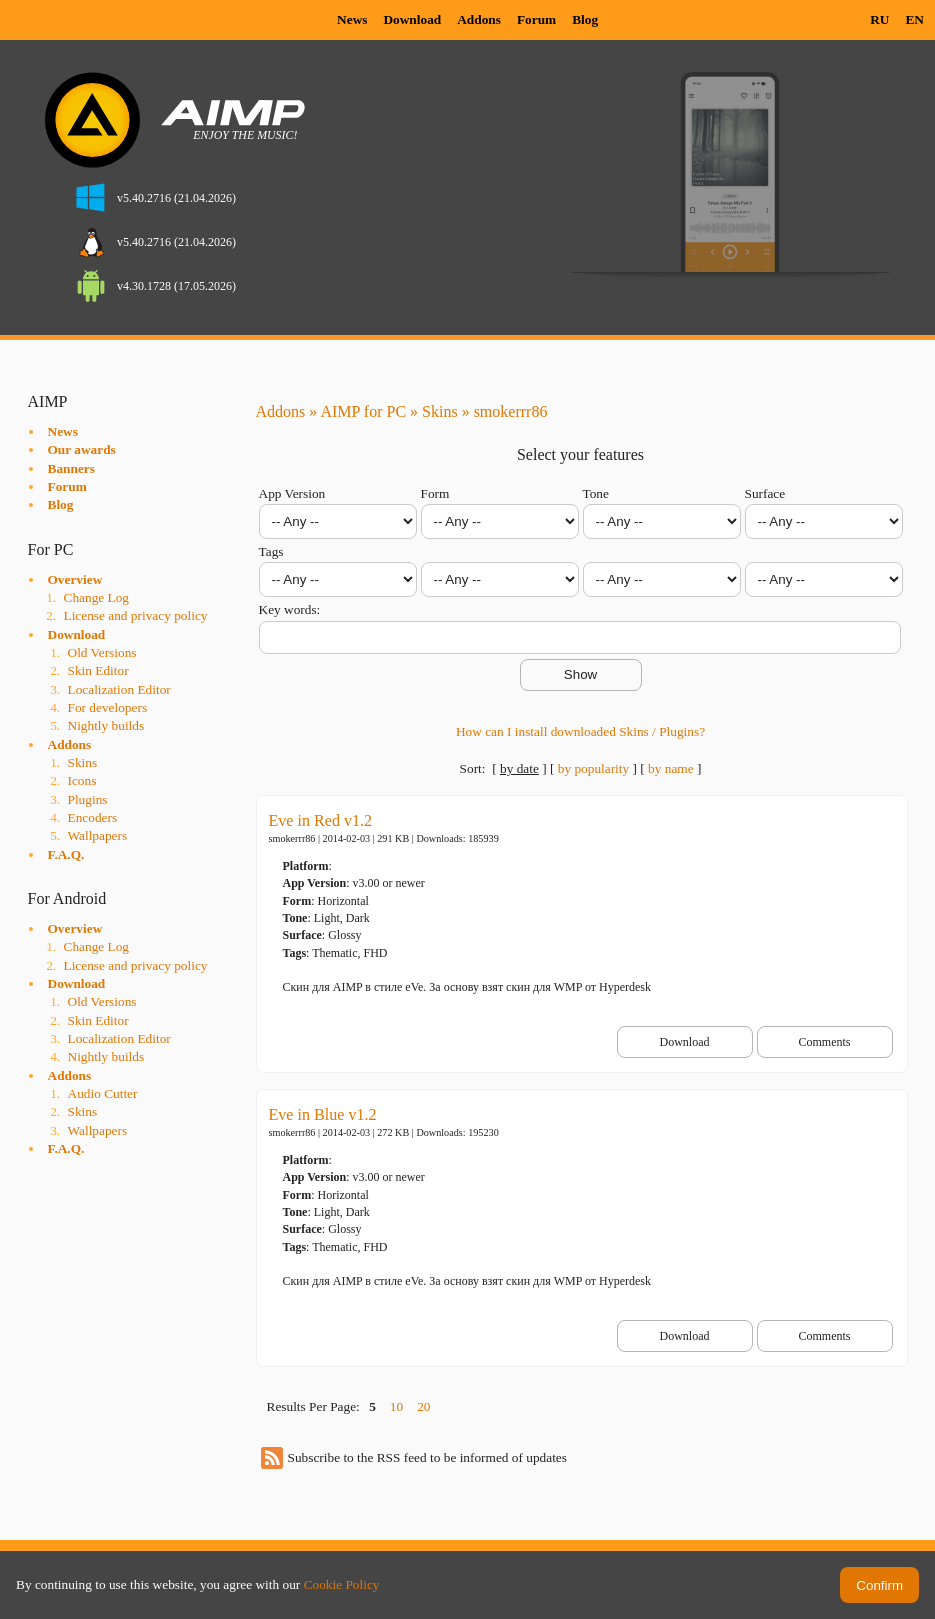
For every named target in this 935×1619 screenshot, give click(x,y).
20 (423, 1406)
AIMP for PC (363, 411)
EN (914, 19)
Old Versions (102, 652)
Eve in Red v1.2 (321, 820)
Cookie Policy (342, 1584)
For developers (108, 707)
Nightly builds (106, 725)
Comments (824, 1042)
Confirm (879, 1585)
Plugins (88, 799)
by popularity (593, 768)
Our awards (82, 449)
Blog (585, 19)
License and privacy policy (136, 615)
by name (671, 768)
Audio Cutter (103, 1093)
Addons (479, 19)
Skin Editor (98, 670)
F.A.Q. (66, 854)
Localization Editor (119, 689)
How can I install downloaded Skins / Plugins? (580, 731)
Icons (82, 780)
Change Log (97, 597)
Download (412, 19)
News (352, 19)
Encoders (93, 817)
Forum (536, 19)
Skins (83, 762)
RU (879, 19)
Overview (75, 579)
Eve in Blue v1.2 (323, 1114)
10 (396, 1406)
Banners (71, 468)
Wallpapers (98, 835)
